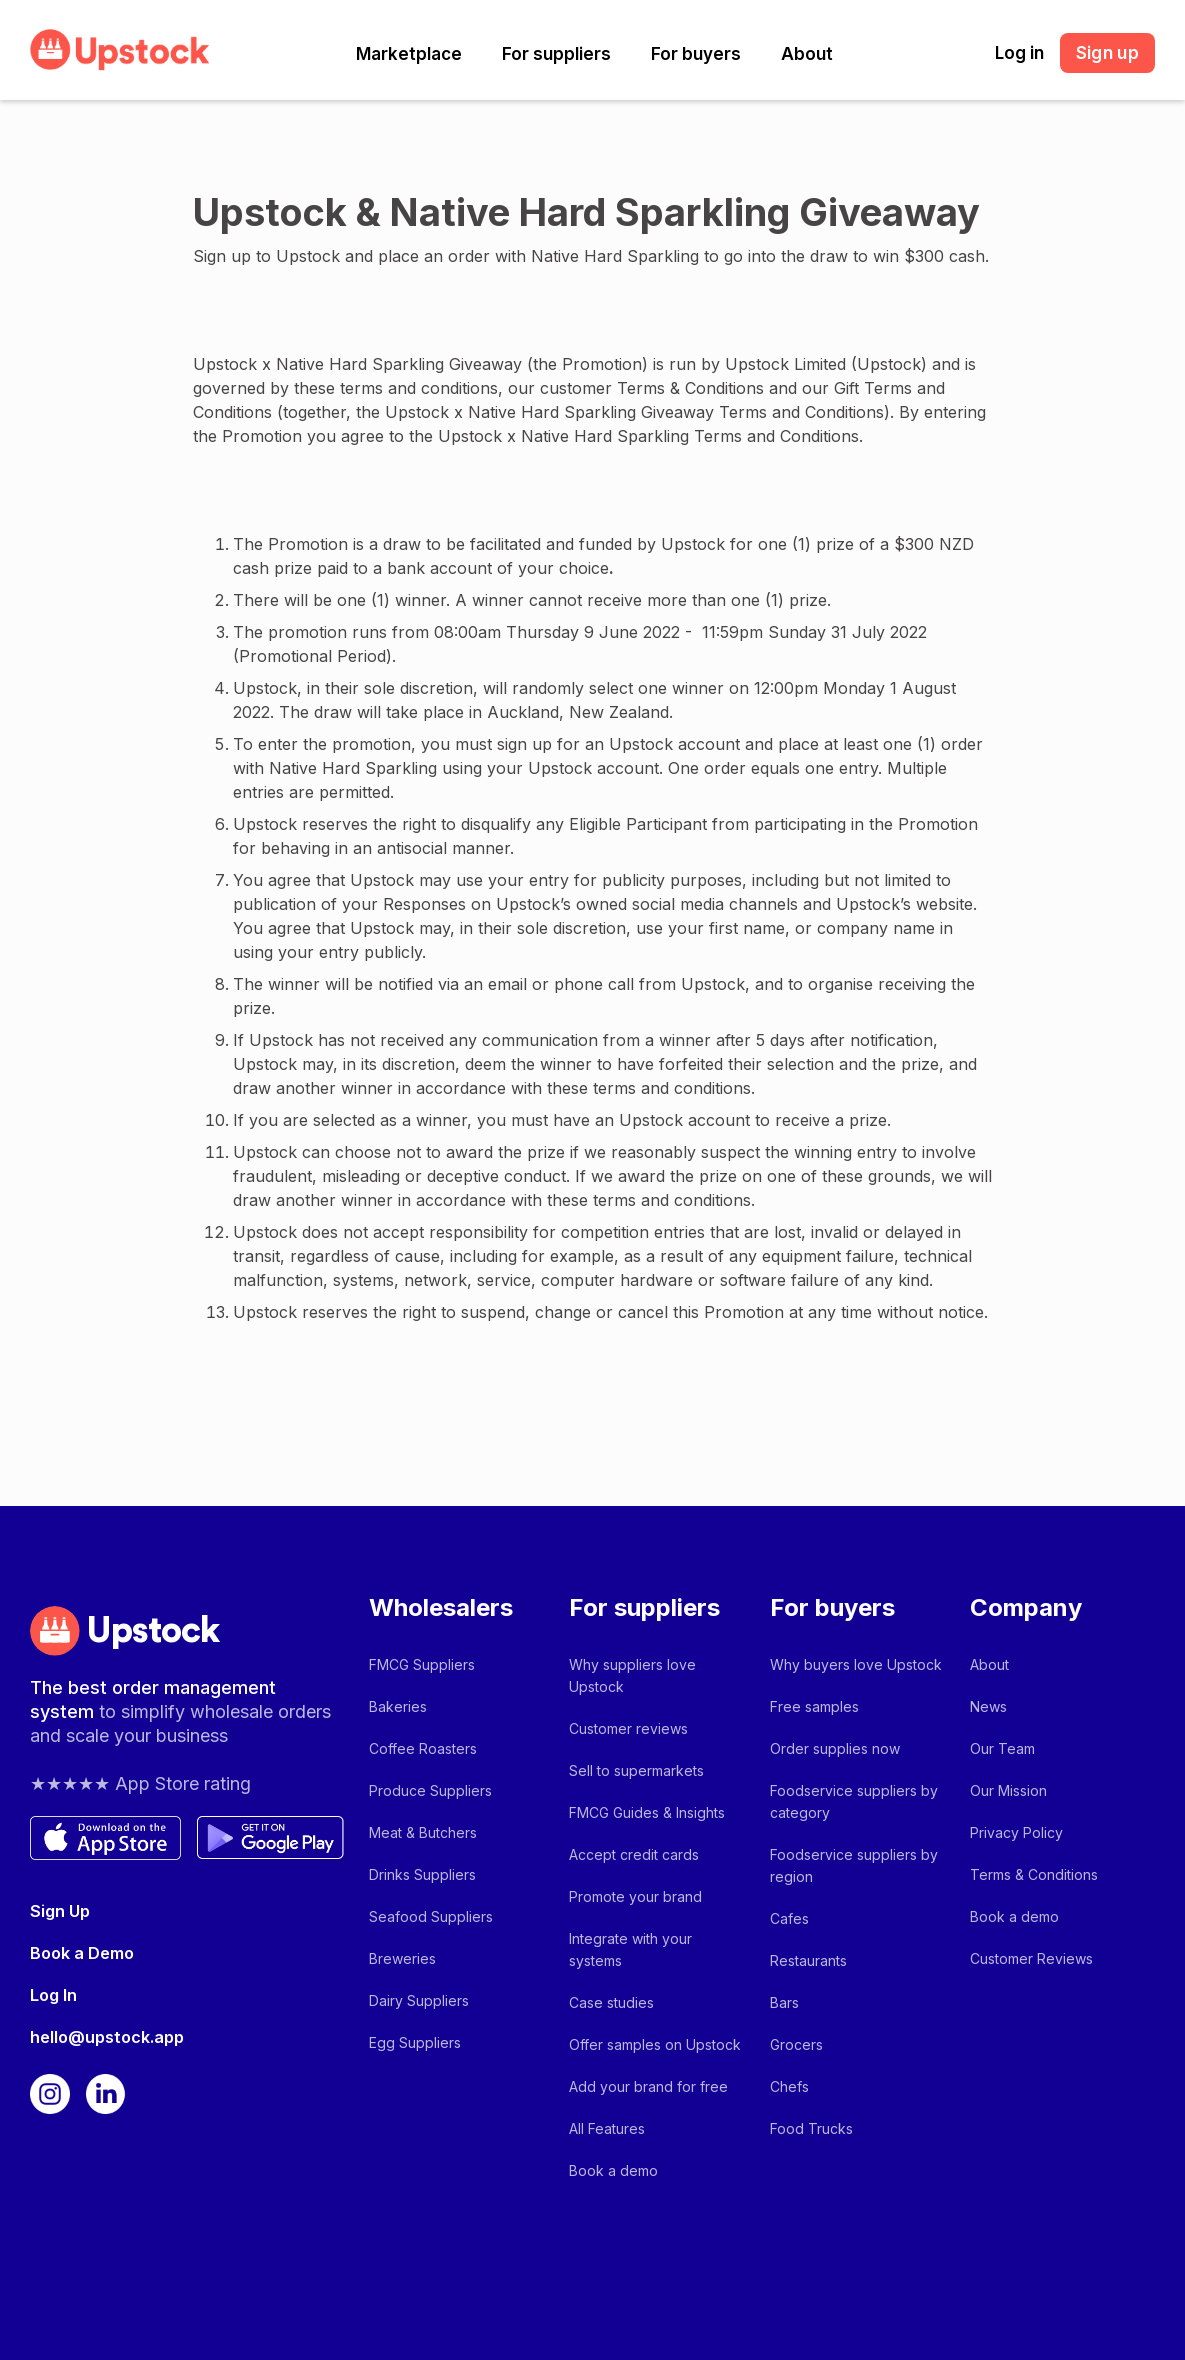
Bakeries (398, 1706)
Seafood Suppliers (431, 1916)
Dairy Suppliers (419, 2000)
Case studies (611, 2002)
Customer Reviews (1031, 1958)
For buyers (696, 54)
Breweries (402, 1958)
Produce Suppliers (430, 1790)
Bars (784, 2002)
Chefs (789, 2086)
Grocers (796, 2044)
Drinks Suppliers (422, 1874)
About (807, 54)
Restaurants (808, 1960)
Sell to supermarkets (636, 1770)
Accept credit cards (634, 1854)
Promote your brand (635, 1896)
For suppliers (556, 54)
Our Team (1002, 1748)
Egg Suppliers (415, 2042)
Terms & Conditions (1034, 1874)
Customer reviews (628, 1728)
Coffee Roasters (423, 1748)
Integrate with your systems (630, 1949)
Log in (1019, 53)
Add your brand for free (648, 2086)
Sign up (1107, 53)
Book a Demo (82, 1953)
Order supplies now (835, 1748)
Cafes (789, 1918)
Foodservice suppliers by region (854, 1865)
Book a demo (613, 2170)
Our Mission (1008, 1790)
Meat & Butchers (423, 1832)
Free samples (814, 1706)
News (988, 1706)
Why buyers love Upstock (856, 1664)
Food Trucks (811, 2128)
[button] (409, 54)
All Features (607, 2128)
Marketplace (409, 54)
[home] (120, 49)
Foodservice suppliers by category (854, 1801)
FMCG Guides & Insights (647, 1812)
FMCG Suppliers (422, 1664)
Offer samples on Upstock (655, 2044)
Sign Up (60, 1911)
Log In (53, 1995)
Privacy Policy (1016, 1832)
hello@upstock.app (107, 2037)
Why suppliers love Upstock (632, 1675)
